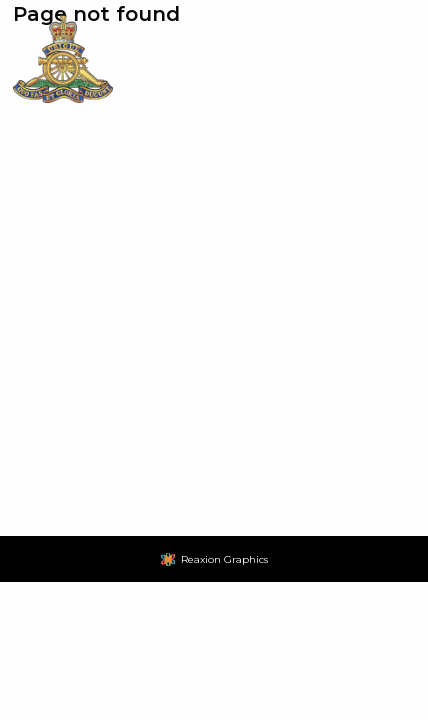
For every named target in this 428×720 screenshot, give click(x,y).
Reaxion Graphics (224, 559)
